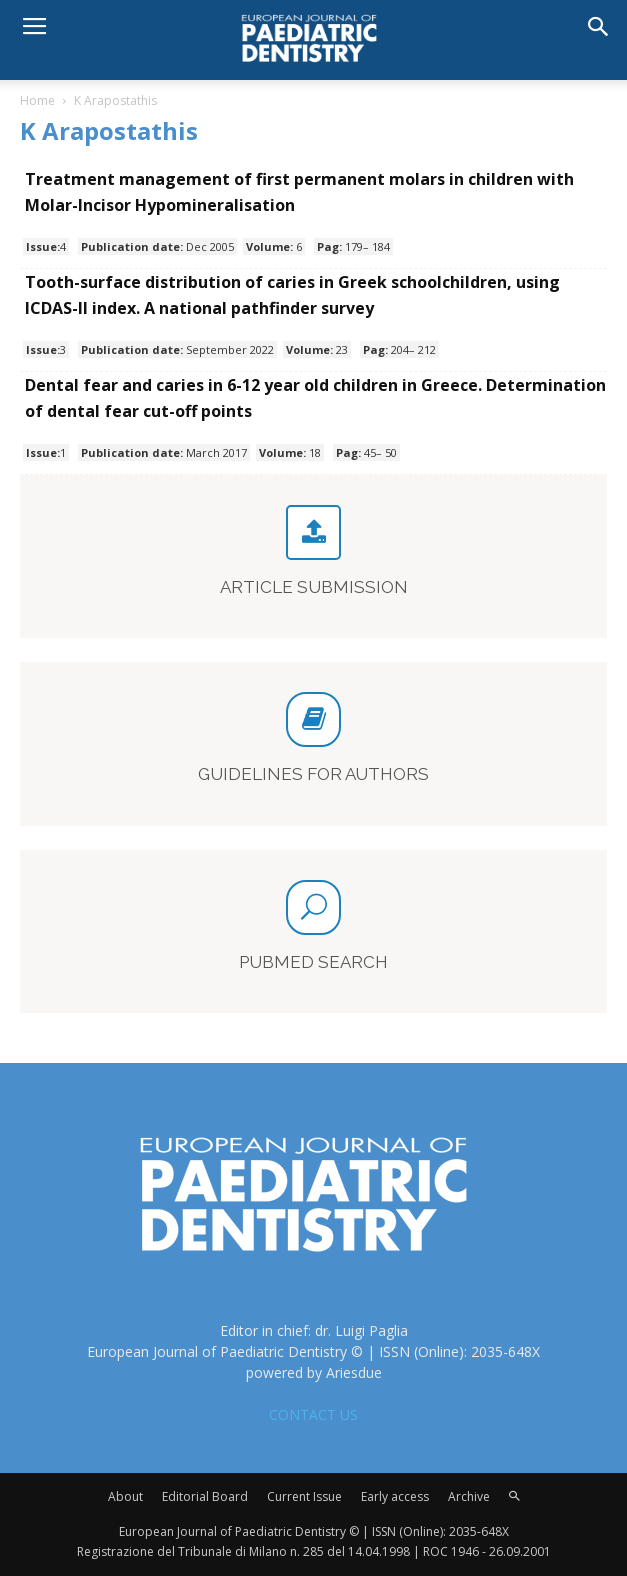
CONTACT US (313, 1414)
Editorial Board (205, 1496)
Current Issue (304, 1496)
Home (37, 100)
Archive (469, 1496)
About (125, 1496)
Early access (395, 1496)
